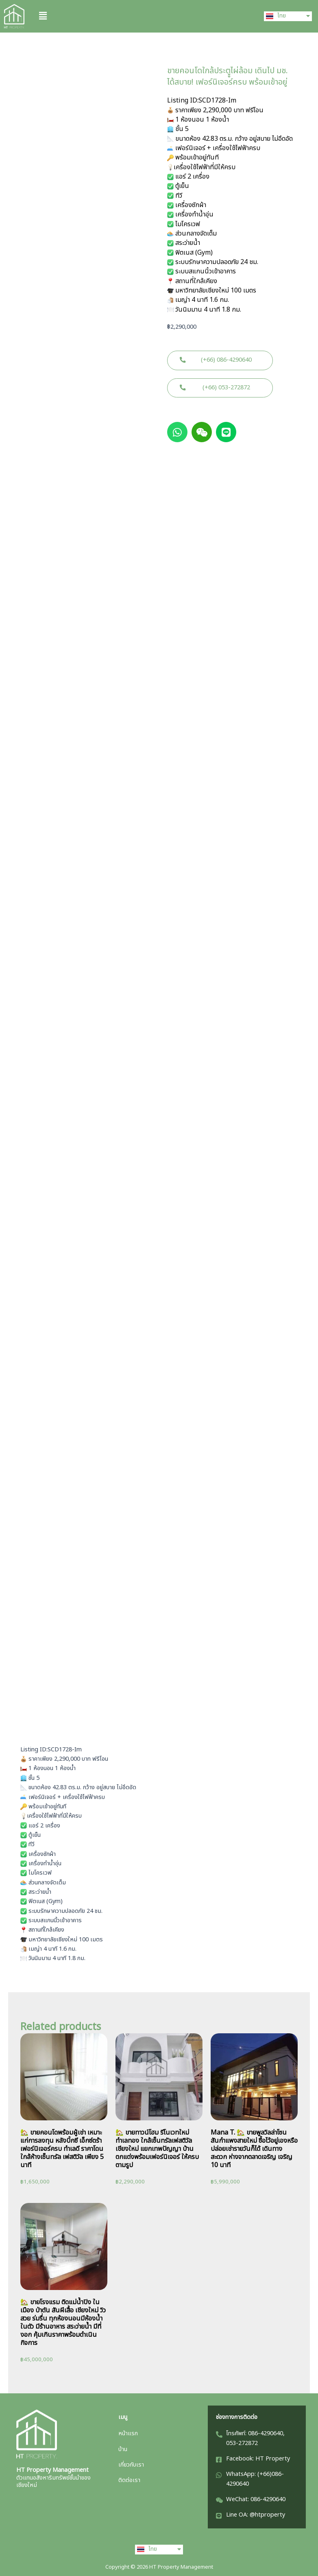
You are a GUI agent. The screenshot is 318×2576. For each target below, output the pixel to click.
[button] (142, 16)
